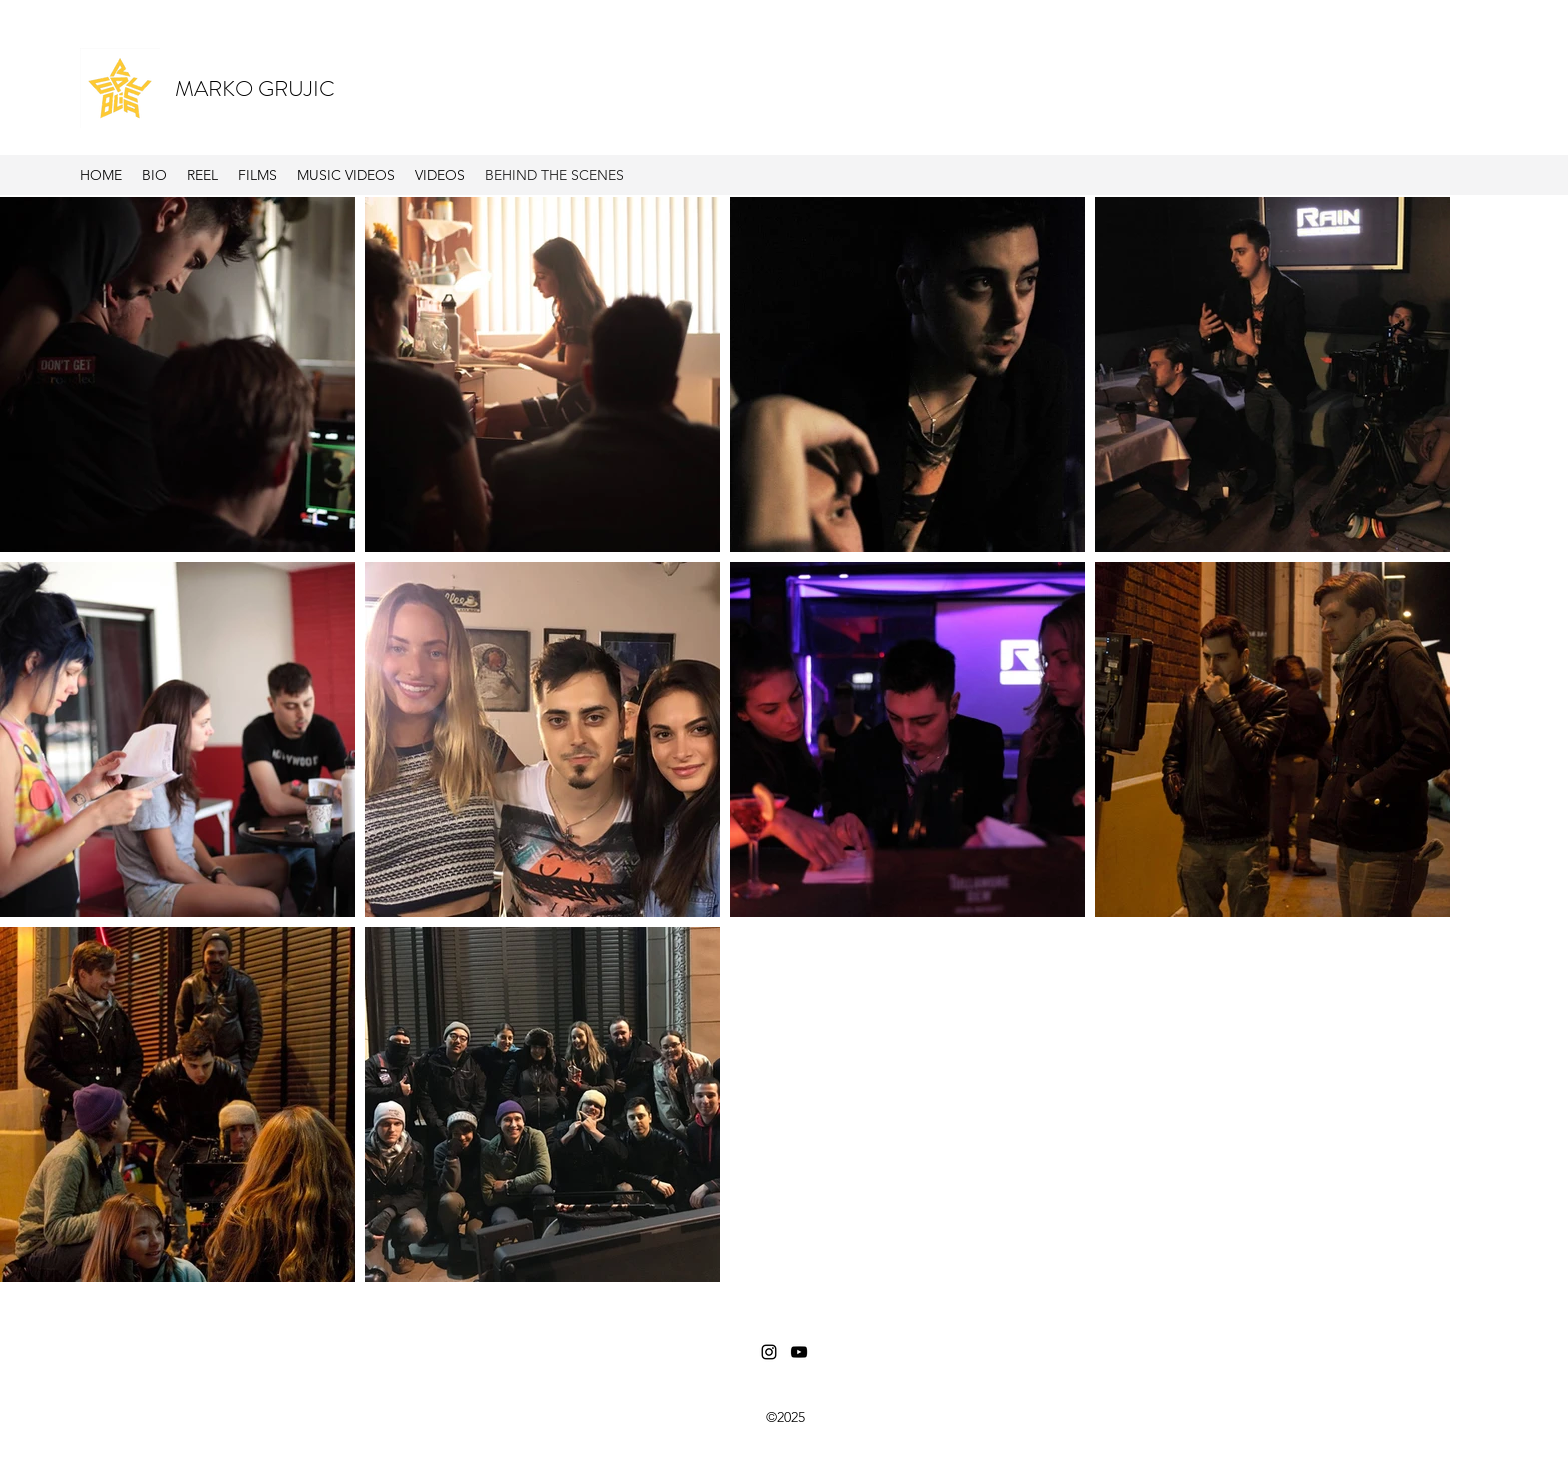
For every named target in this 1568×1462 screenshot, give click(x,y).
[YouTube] (799, 1352)
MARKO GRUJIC (255, 88)
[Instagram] (769, 1352)
